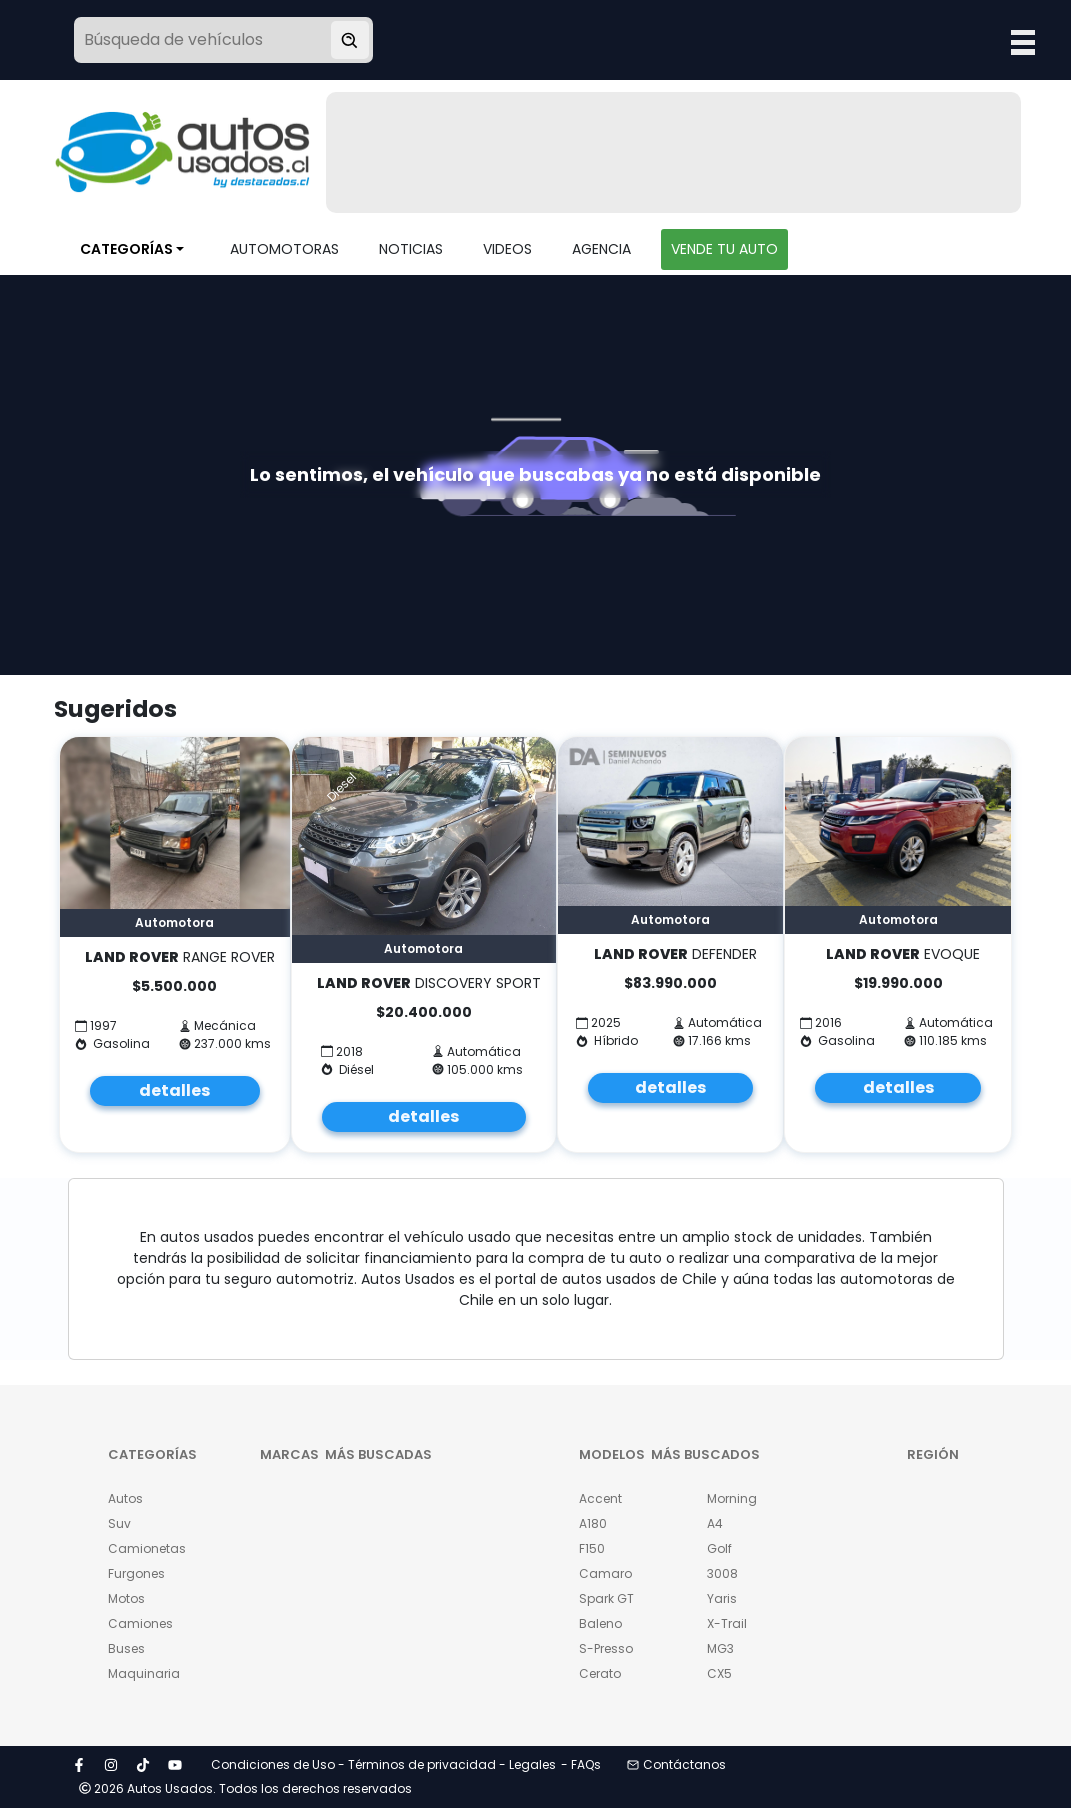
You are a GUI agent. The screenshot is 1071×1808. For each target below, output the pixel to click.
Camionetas (142, 1548)
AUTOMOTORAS (284, 249)
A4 (715, 1523)
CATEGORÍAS (126, 249)
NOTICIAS (411, 249)
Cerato (600, 1673)
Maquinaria (142, 1673)
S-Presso (606, 1648)
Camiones (140, 1623)
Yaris (722, 1598)
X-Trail (727, 1623)
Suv (119, 1523)
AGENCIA (601, 249)
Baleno (600, 1623)
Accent (600, 1498)
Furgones (136, 1573)
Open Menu (1023, 42)
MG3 (720, 1648)
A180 (593, 1523)
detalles (174, 1090)
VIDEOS (507, 249)
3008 (722, 1573)
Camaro (605, 1573)
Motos (126, 1598)
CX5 (719, 1673)
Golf (719, 1548)
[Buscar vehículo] (350, 40)
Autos (125, 1498)
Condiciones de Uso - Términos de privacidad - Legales (383, 1764)
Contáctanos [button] (676, 1764)
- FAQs (581, 1764)
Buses (126, 1648)
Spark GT (606, 1598)
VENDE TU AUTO (724, 249)
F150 (592, 1548)
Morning (732, 1498)
